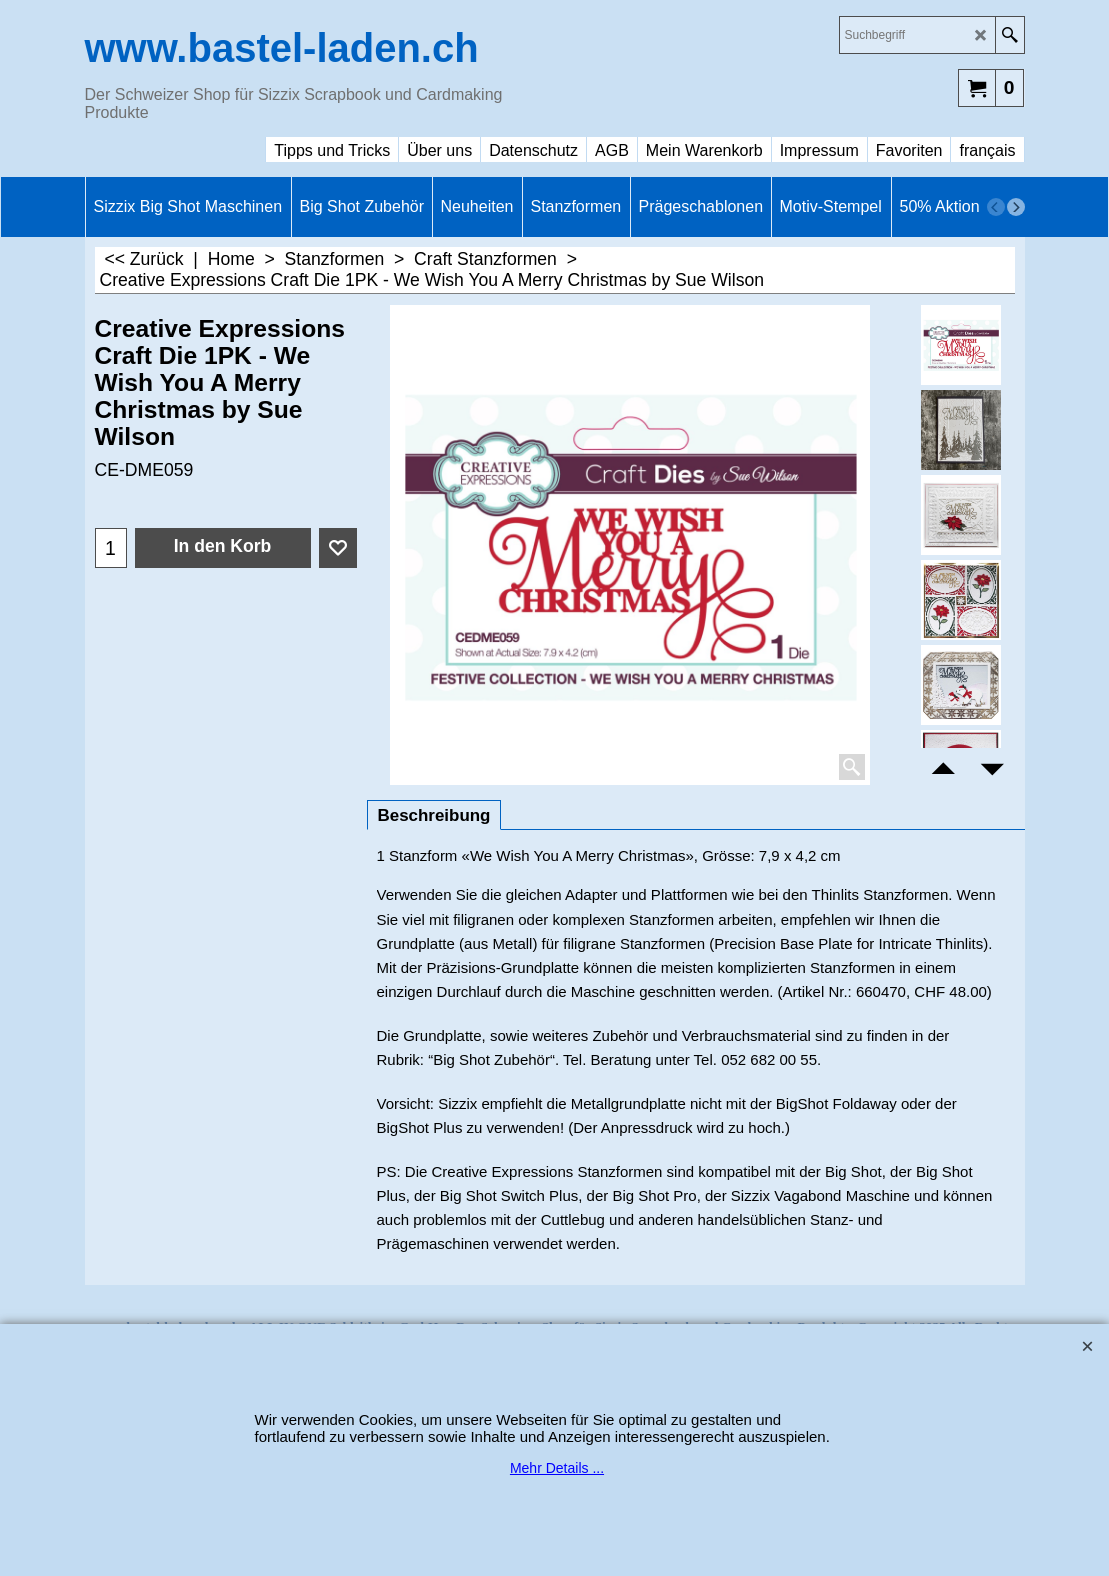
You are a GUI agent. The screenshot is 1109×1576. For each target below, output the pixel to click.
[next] (1016, 207)
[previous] (996, 207)
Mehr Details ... (557, 1468)
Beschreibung (434, 815)
